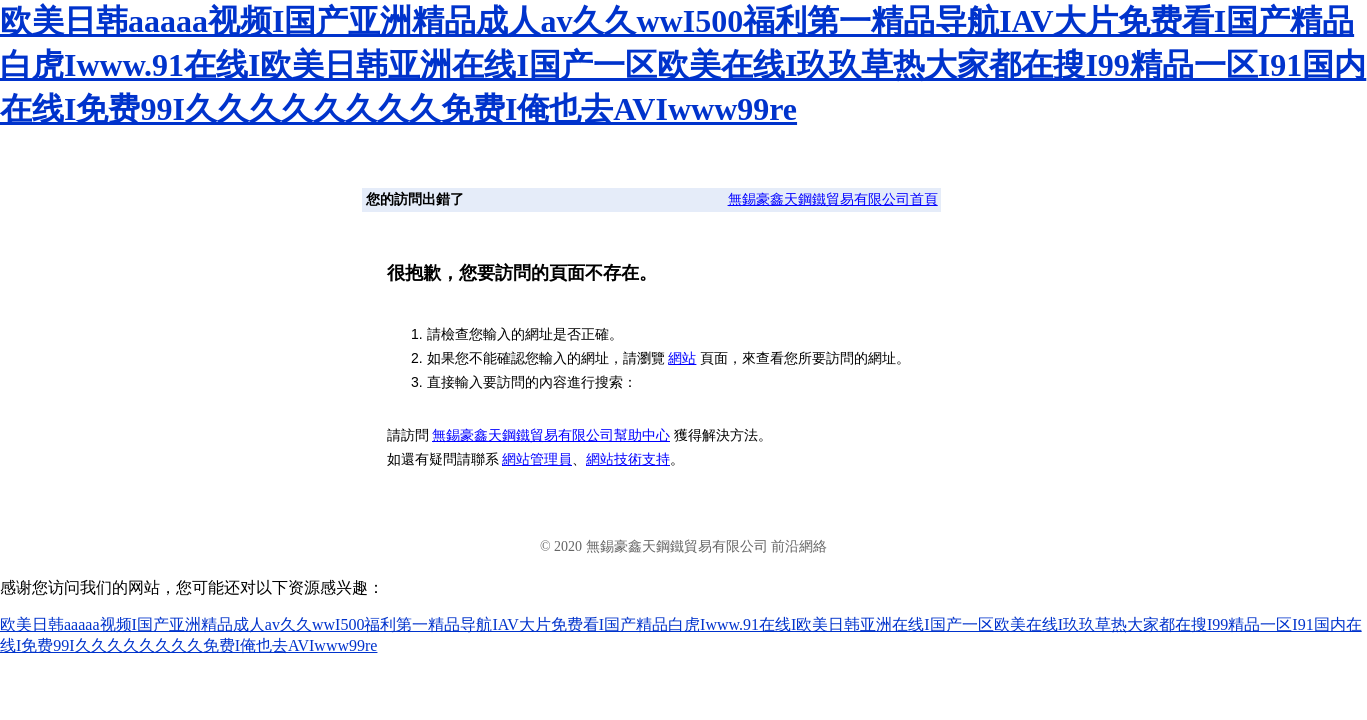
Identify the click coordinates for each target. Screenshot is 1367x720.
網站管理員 (537, 459)
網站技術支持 (628, 459)
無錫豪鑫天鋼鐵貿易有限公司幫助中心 (551, 435)
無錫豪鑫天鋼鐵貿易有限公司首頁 (833, 199)
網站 (682, 358)
